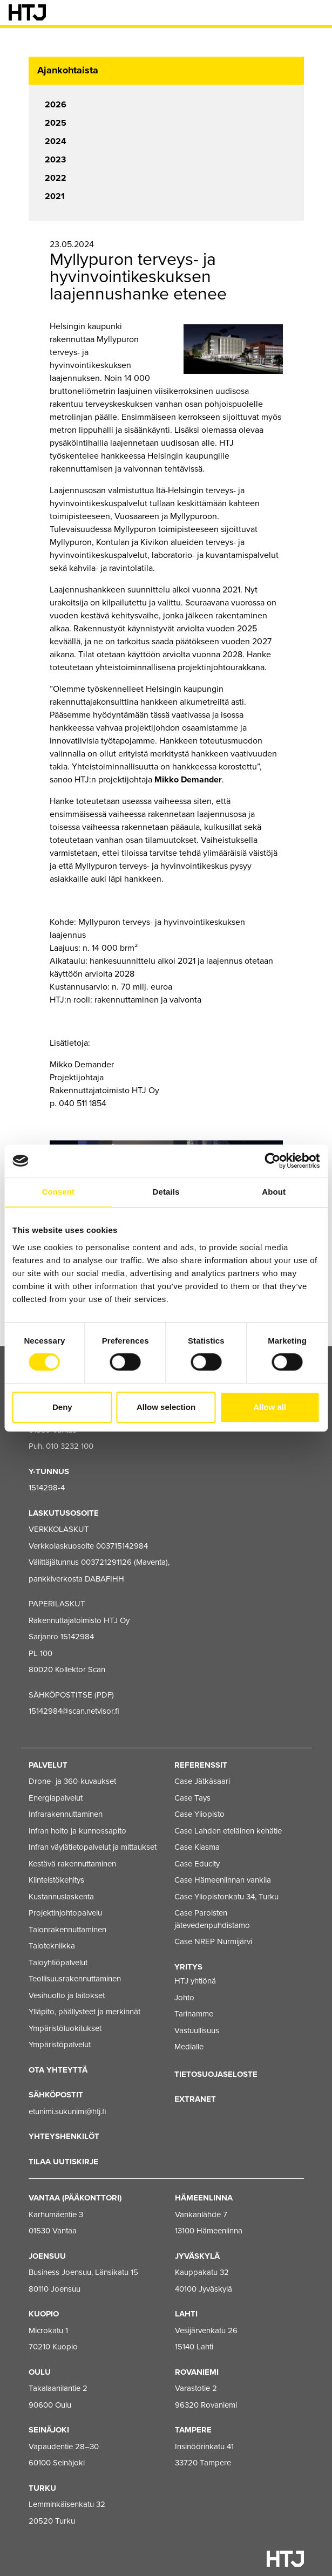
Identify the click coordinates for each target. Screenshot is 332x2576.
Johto (184, 1997)
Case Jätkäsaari (202, 1781)
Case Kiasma (197, 1847)
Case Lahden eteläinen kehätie (228, 1831)
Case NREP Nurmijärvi (213, 1941)
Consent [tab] (58, 1191)
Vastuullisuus (196, 2030)
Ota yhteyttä (58, 2070)
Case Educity (197, 1864)
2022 (55, 178)
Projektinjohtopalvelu (65, 1913)
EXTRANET (195, 2099)
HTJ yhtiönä (195, 1981)
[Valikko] (315, 12)
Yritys (188, 1967)
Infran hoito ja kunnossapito (77, 1831)
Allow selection (166, 1407)
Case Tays (192, 1798)
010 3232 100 (69, 1446)
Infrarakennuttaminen (66, 1814)
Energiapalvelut (56, 1798)
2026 (55, 104)
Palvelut (48, 1765)
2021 (55, 196)
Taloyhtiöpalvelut (58, 1962)
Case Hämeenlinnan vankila (222, 1880)
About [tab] (274, 1191)
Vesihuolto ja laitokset (67, 1995)
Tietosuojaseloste (216, 2074)
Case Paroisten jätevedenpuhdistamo (212, 1919)
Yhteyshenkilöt (64, 2136)
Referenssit (200, 1765)
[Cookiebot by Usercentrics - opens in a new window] (272, 1161)
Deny (62, 1407)
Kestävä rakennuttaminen (72, 1864)
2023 (55, 159)
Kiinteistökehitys (56, 1880)
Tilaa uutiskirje (63, 2161)
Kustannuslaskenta (61, 1897)
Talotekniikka (52, 1946)
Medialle (189, 2047)
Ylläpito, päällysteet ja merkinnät (84, 2011)
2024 (55, 141)
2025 (55, 123)
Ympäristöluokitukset (65, 2028)
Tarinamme (193, 2014)
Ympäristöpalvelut (60, 2044)
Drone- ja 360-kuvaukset (72, 1781)
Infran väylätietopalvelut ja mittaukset (93, 1847)
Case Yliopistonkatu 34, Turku (226, 1897)
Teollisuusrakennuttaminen (75, 1979)
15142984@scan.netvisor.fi (74, 1711)
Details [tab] (166, 1191)
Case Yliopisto (199, 1814)
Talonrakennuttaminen (67, 1929)
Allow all (269, 1407)
